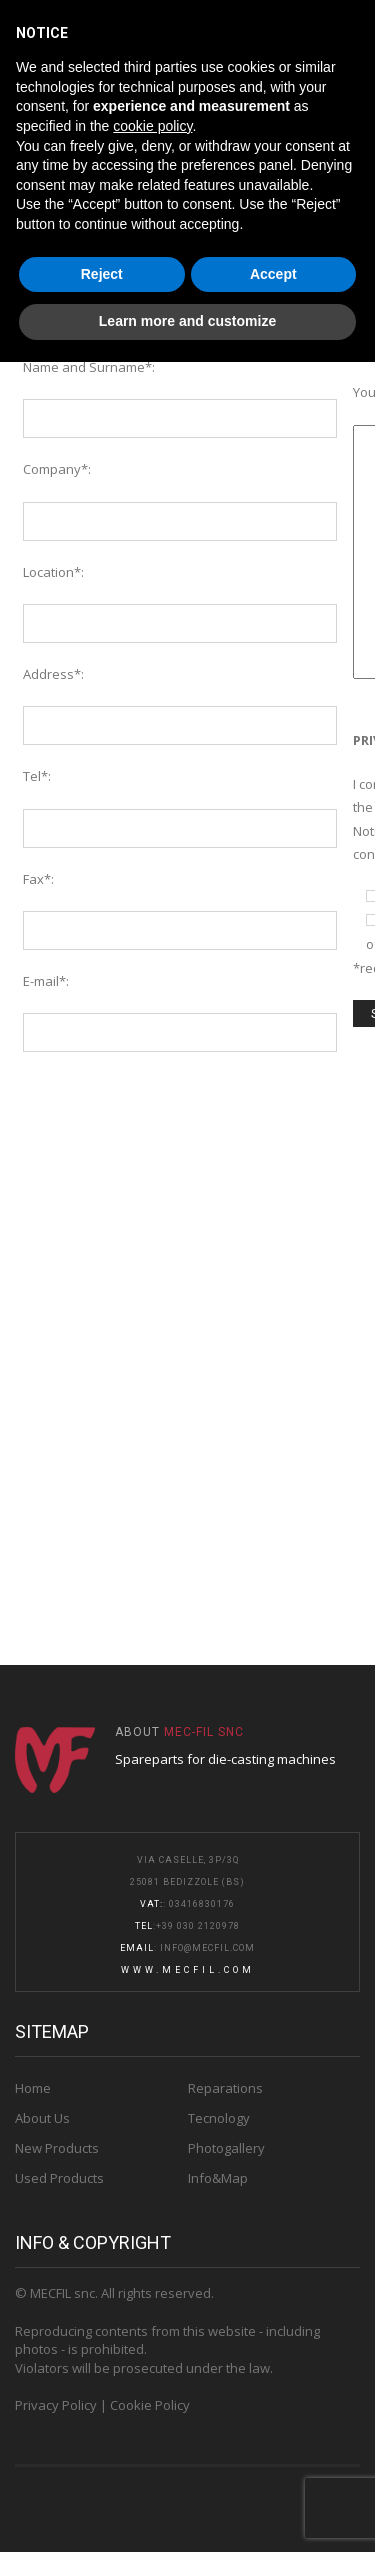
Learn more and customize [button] (187, 321)
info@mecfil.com (207, 1948)
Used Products (59, 2178)
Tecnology (219, 2118)
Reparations (225, 2088)
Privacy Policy (56, 2405)
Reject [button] (102, 274)
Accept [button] (273, 274)
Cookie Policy (150, 2405)
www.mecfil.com (188, 1970)
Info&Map (218, 2178)
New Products (57, 2148)
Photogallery (226, 2148)
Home (33, 2088)
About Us (42, 2118)
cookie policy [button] (152, 126)
